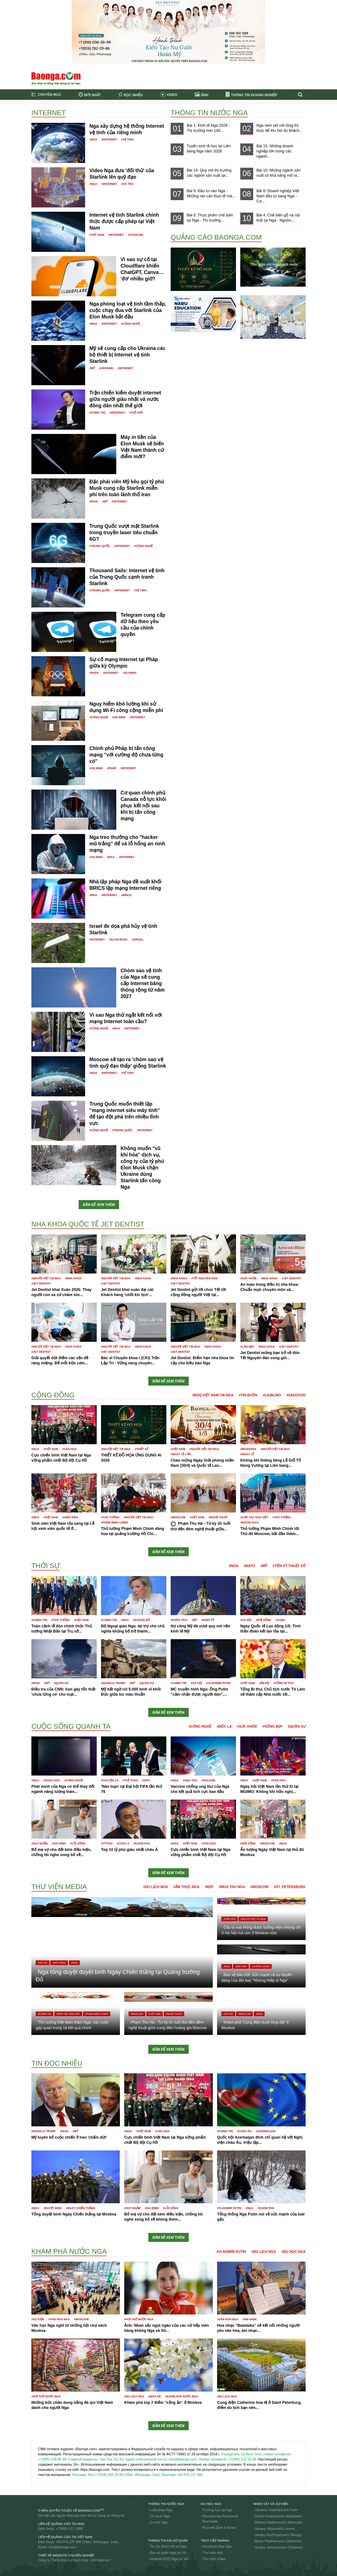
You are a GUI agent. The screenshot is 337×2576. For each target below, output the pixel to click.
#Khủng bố (141, 1620)
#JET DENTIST (41, 1283)
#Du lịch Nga (155, 1887)
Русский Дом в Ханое (219, 2527)
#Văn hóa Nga (59, 2319)
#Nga (93, 139)
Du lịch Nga (159, 2522)
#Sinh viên (70, 1517)
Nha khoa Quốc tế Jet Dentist (87, 1224)
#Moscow (178, 1517)
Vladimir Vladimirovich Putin (276, 2510)
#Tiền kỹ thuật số (289, 1566)
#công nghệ (130, 323)
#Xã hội (245, 1620)
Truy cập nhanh (215, 2540)
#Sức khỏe (248, 1278)
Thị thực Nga (160, 2516)
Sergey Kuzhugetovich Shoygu (278, 2535)
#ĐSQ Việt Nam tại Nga (212, 1395)
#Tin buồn (248, 1395)
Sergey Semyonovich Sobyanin (279, 2547)
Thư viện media (59, 1887)
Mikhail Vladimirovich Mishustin (278, 2522)
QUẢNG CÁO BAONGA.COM (216, 237)
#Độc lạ (224, 1726)
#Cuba (280, 1620)
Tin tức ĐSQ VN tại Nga (168, 2546)
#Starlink (136, 234)
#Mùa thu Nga (232, 1887)
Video (168, 95)
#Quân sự (61, 1683)
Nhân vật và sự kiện (270, 2504)
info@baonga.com (63, 2547)
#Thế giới (136, 412)
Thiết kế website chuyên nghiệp (66, 2555)
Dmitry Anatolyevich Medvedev (278, 2516)
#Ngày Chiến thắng (80, 2208)
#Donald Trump (113, 1683)
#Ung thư (190, 1780)
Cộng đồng (53, 1395)
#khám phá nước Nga (181, 2396)
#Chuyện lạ (109, 1780)
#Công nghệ (98, 717)
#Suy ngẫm (39, 1843)
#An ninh (118, 717)
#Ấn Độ (264, 1683)
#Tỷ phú (106, 1843)
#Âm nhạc (250, 2319)
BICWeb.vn (100, 2560)
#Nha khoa (73, 1278)
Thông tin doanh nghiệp (251, 95)
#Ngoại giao (249, 1522)
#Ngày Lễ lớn (181, 1454)
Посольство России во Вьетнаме (220, 2518)
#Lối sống (78, 1843)
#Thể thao (130, 1780)
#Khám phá (141, 1843)
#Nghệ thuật (218, 1517)
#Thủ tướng (110, 1517)
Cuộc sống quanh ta (71, 1726)
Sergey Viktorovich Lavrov (275, 2528)
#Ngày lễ (247, 1454)
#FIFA (146, 1780)
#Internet (109, 139)
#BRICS (126, 895)
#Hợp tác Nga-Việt (254, 1517)
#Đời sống (263, 1620)
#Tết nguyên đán (204, 1278)
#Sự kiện (37, 2319)
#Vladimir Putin (218, 1683)
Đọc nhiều (130, 94)
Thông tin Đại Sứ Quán (168, 2540)
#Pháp (94, 672)
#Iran (93, 501)
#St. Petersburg (290, 1887)
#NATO (249, 1566)
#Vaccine (208, 1780)
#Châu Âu (244, 2131)
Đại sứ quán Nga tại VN (168, 2553)
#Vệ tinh (127, 139)
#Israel (138, 939)
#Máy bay (241, 1966)
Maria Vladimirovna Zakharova (278, 2541)
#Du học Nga (293, 2251)
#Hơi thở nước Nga (138, 2319)
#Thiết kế (141, 1449)
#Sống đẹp (272, 1726)
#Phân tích (179, 1620)
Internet (48, 113)
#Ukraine (106, 368)
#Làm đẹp (247, 1346)
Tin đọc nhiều (56, 2063)
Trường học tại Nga (217, 2510)
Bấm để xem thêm (99, 1205)
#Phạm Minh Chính (114, 1522)
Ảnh (201, 94)
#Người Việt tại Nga (46, 1278)
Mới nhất (90, 94)
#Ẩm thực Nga (186, 1887)
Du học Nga (211, 2504)
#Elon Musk (118, 939)
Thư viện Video (214, 2559)
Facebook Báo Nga (217, 2546)
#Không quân (261, 1966)
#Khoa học (51, 1780)
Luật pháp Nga (161, 2510)
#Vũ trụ (127, 184)
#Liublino (272, 1395)
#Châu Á (123, 1843)
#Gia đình (59, 1843)
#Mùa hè (155, 2396)
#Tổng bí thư (283, 1683)
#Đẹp (209, 1887)
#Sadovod (296, 1395)
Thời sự (45, 1566)
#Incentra (248, 1449)
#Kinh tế (207, 1620)
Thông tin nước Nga (209, 113)
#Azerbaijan (266, 2131)
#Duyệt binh (52, 2208)
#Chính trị (97, 412)
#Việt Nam (96, 234)
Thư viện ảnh (212, 2553)
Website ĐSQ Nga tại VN (169, 2559)
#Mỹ (92, 368)
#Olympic (130, 672)
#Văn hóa (69, 1449)
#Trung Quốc (99, 546)
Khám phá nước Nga (69, 2251)
